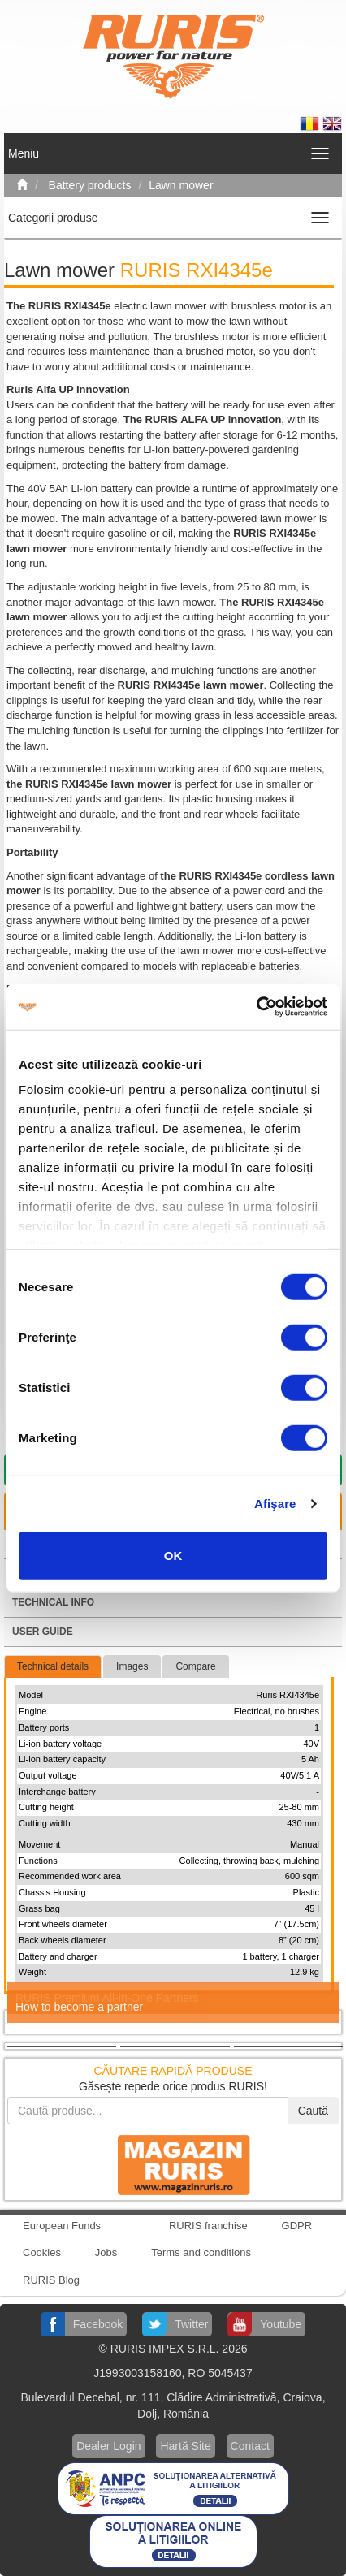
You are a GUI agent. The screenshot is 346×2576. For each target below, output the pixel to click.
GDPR (297, 2225)
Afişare (275, 1504)
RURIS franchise (208, 2225)
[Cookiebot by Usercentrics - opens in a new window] (256, 1007)
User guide (42, 1631)
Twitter (191, 2324)
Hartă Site (185, 2446)
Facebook (98, 2324)
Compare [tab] (195, 1666)
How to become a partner (79, 2006)
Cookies (42, 2252)
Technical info (53, 1602)
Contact (250, 2446)
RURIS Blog (51, 2280)
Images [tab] (132, 1666)
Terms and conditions (201, 2252)
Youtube (280, 2324)
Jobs (106, 2252)
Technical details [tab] (53, 1666)
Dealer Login (108, 2446)
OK (173, 1555)
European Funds (62, 2225)
